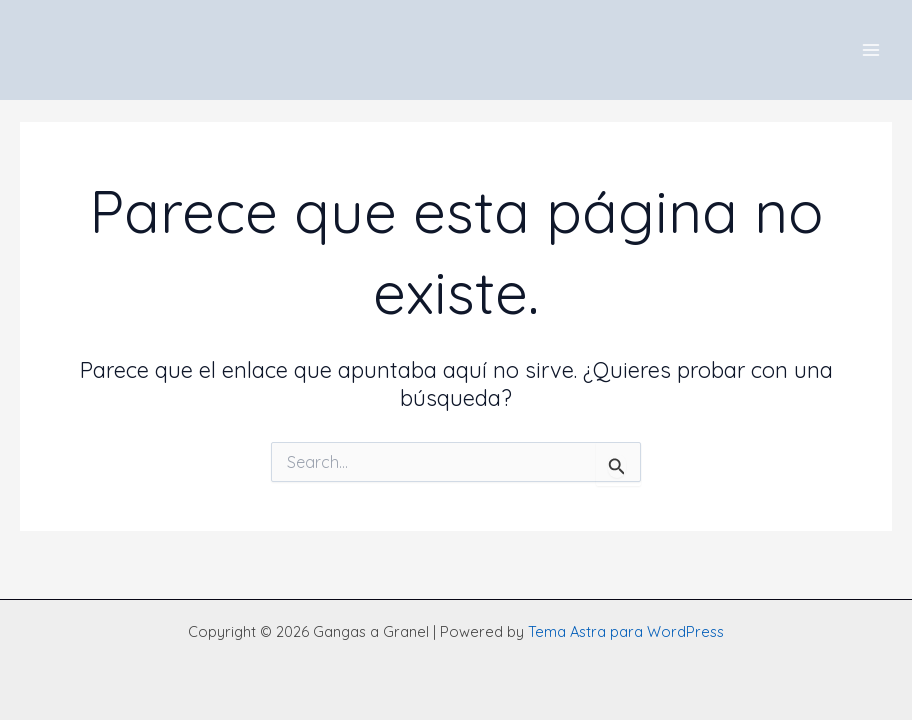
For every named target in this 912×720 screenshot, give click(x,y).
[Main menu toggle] (871, 50)
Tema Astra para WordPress (626, 631)
